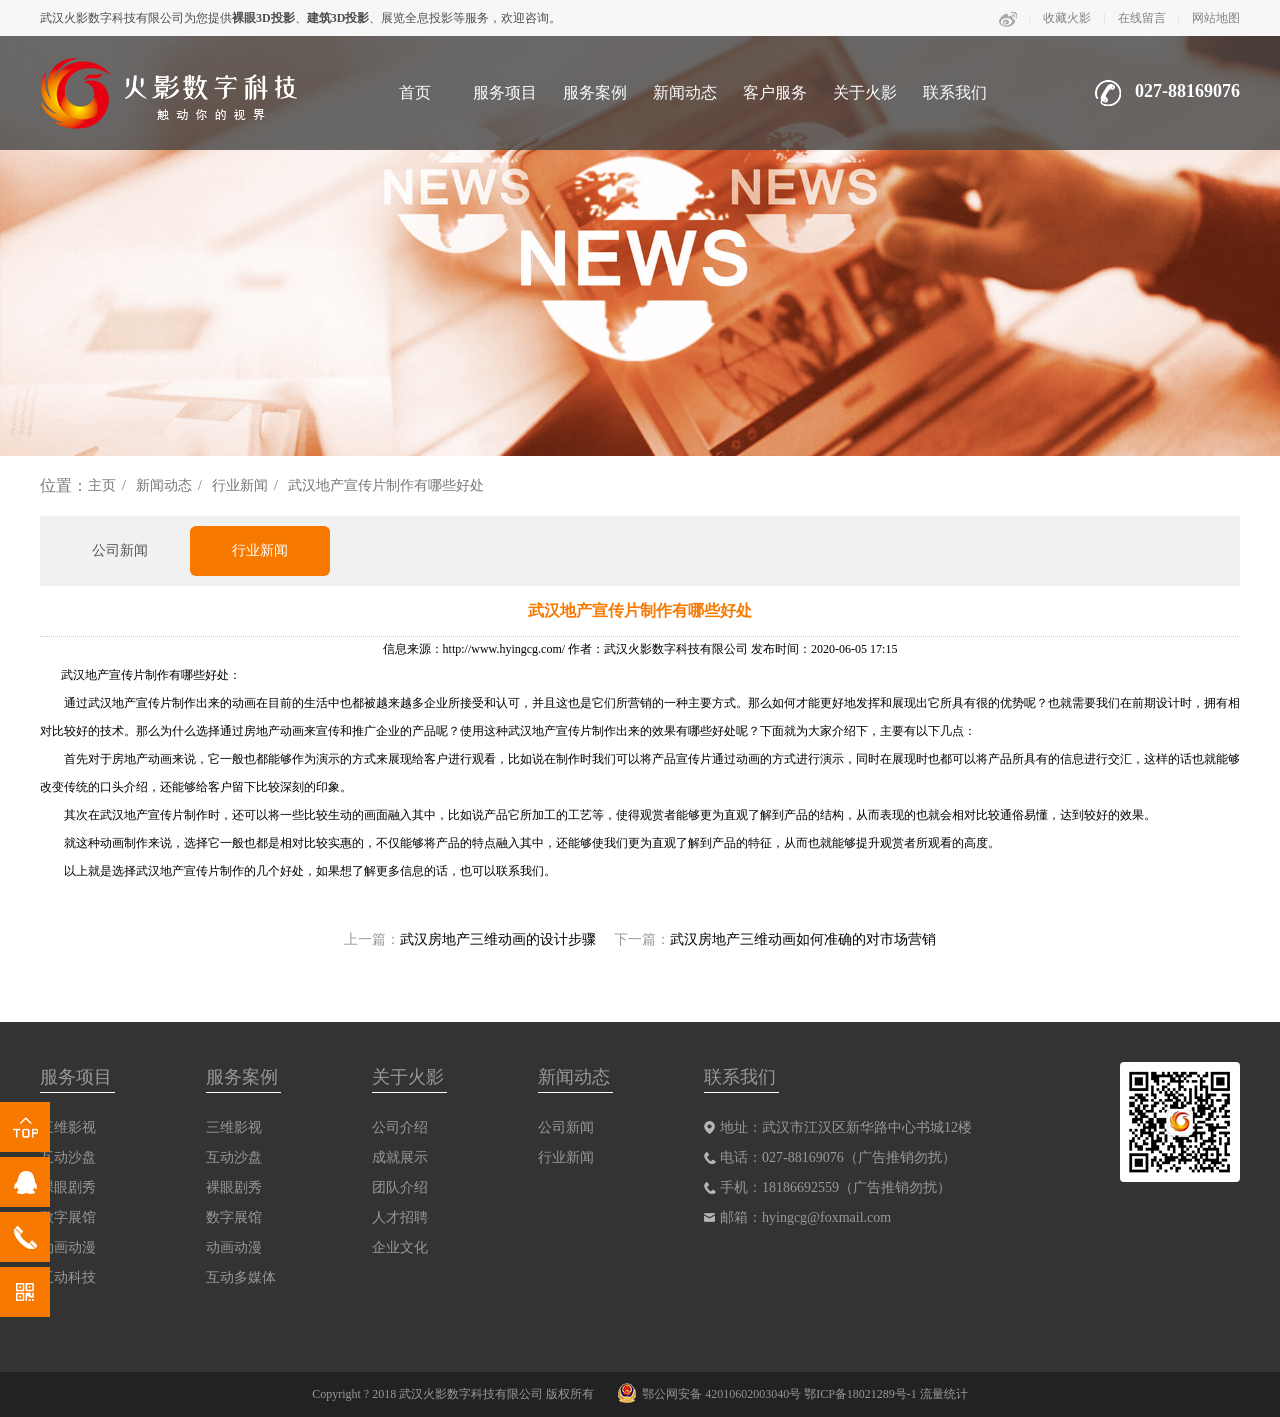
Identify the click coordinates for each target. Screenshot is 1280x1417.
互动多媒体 (241, 1277)
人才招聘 (400, 1217)
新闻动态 (685, 92)
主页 (102, 485)
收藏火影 (1067, 18)
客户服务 (775, 92)
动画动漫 (234, 1247)
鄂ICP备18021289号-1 (860, 1394)
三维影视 (234, 1127)
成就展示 (400, 1157)
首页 (415, 92)
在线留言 (1142, 18)
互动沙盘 (234, 1157)
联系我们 (955, 92)
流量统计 (944, 1394)
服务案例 (595, 92)
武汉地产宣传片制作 (115, 675)
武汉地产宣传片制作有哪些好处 (386, 485)
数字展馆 (234, 1217)
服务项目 (505, 92)
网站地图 (1216, 18)
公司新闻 (120, 550)
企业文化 (400, 1247)
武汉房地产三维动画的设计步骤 (498, 939)
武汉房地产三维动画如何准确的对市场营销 (803, 939)
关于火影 (865, 92)
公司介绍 (400, 1127)
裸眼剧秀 (234, 1187)
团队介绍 (400, 1187)
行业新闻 (240, 485)
